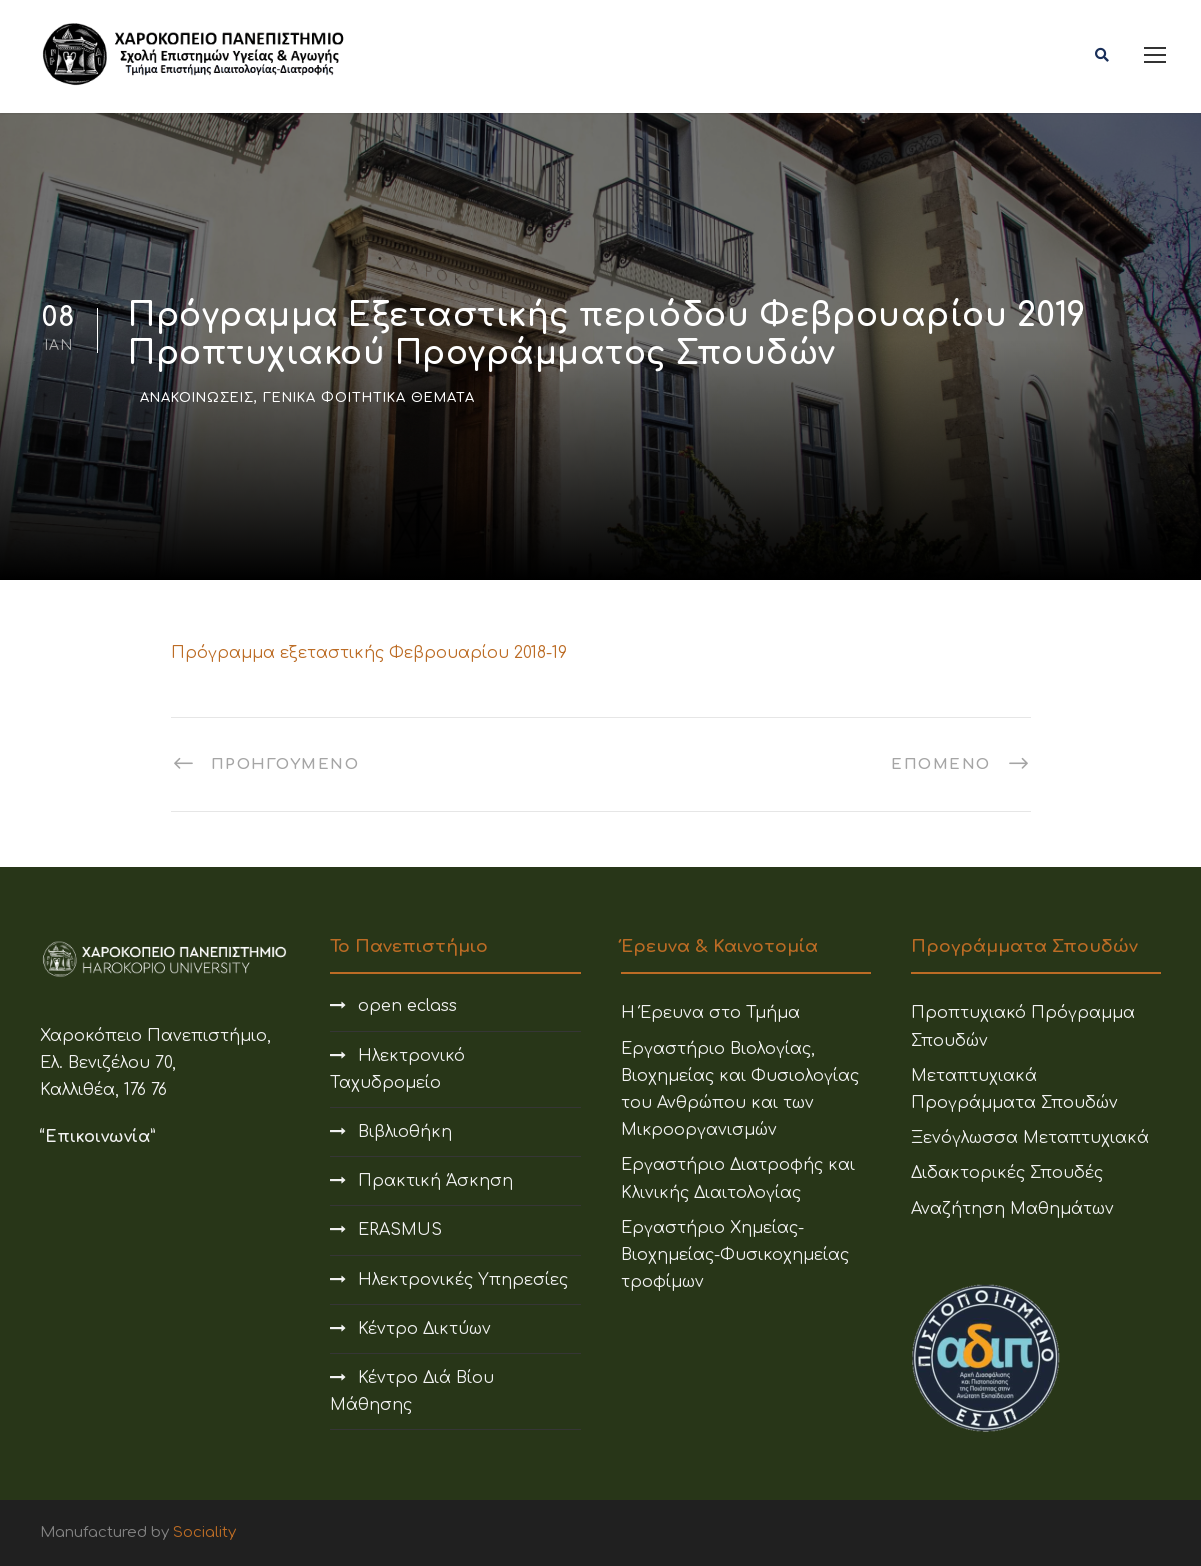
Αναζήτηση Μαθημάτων (1012, 1209)
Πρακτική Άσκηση (435, 1181)
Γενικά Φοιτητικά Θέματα (369, 398)
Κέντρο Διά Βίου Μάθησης (412, 1391)
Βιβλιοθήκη (405, 1132)
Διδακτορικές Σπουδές (1007, 1173)
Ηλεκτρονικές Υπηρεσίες (463, 1280)
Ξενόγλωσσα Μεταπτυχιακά (1030, 1138)
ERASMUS (400, 1230)
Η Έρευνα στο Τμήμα (710, 1013)
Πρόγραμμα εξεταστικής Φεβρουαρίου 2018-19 (369, 653)
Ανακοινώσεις (197, 398)
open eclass (407, 1006)
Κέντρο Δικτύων (424, 1329)
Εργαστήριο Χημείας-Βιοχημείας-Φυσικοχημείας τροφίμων (735, 1255)
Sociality (204, 1532)
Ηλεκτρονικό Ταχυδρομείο (397, 1069)
